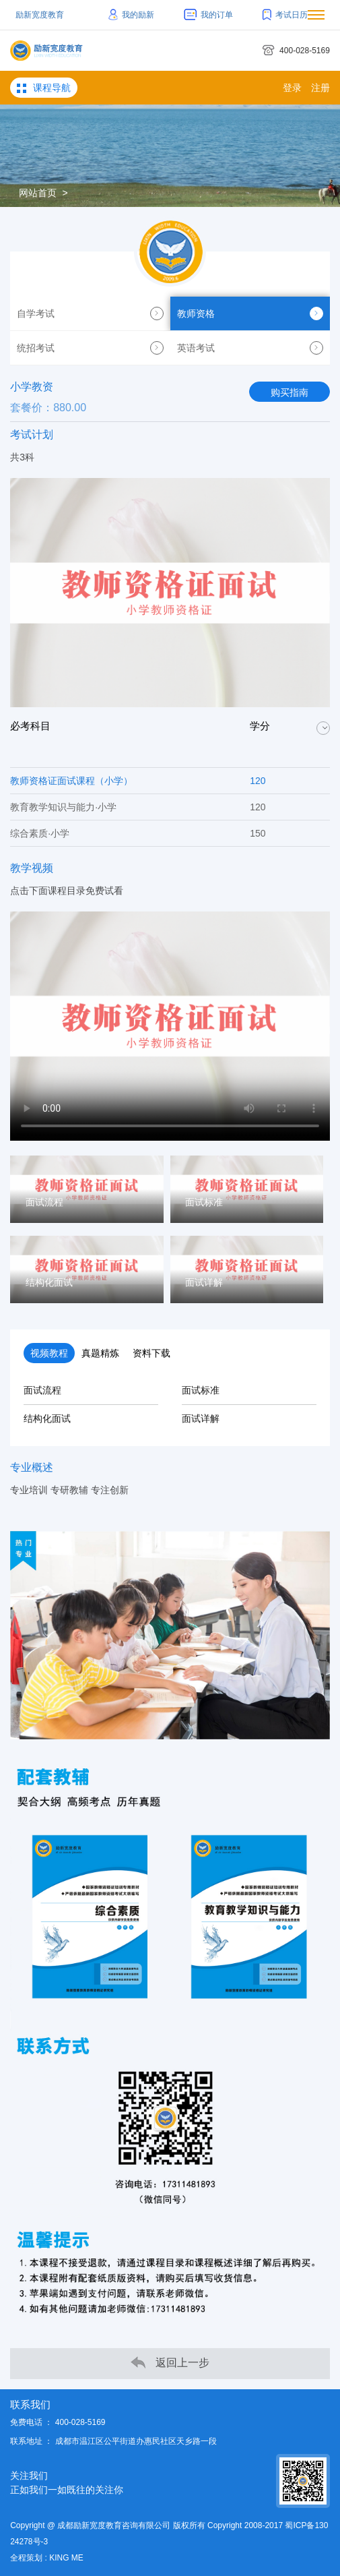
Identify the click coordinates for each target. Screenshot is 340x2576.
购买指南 (289, 392)
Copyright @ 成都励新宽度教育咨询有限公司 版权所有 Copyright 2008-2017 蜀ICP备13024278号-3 (169, 2533)
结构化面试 (47, 1418)
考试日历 (285, 15)
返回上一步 (170, 2362)
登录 (292, 87)
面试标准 (200, 1390)
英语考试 (250, 348)
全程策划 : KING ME (46, 2558)
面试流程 (42, 1390)
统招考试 (90, 348)
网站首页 (38, 192)
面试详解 (200, 1418)
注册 (320, 87)
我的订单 (208, 15)
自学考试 (90, 313)
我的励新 (131, 15)
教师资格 (250, 313)
